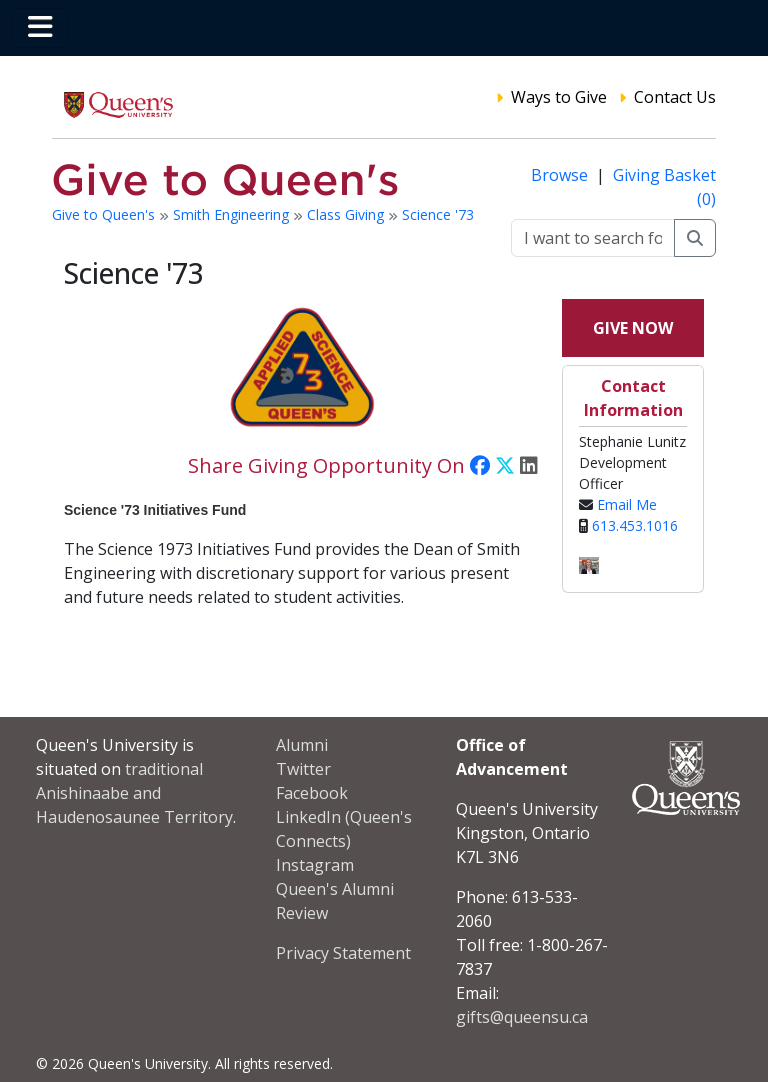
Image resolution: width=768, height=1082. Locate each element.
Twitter (303, 769)
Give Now (633, 328)
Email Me (627, 504)
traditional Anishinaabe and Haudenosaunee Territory (134, 793)
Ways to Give (559, 97)
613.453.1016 (635, 525)
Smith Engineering (233, 214)
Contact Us (675, 97)
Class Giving (347, 214)
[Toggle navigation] (40, 28)
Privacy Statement (343, 953)
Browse (561, 175)
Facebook (312, 793)
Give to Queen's (105, 214)
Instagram (315, 865)
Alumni (302, 745)
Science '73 (438, 214)
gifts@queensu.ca (522, 1017)
